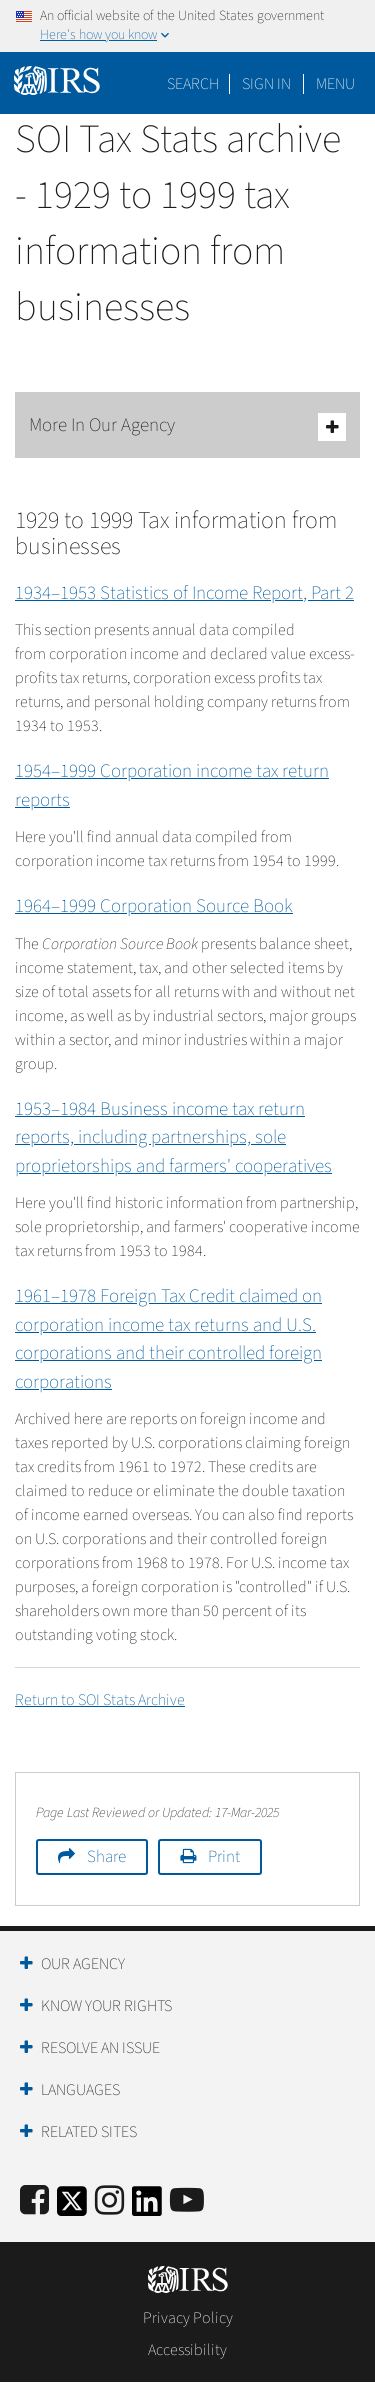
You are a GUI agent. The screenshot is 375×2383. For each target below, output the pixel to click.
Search (193, 84)
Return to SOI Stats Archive (100, 1700)
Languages (80, 2090)
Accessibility (187, 2350)
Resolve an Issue (100, 2048)
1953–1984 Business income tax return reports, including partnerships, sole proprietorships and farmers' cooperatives (173, 1138)
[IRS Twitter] (72, 2207)
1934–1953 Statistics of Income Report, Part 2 (184, 593)
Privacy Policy (188, 2318)
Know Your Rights (106, 2006)
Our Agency (83, 1964)
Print (224, 1857)
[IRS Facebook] (34, 2201)
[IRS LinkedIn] (147, 2207)
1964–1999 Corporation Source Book (154, 906)
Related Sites (89, 2132)
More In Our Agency (187, 426)
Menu (335, 84)
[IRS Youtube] (187, 2201)
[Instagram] (109, 2201)
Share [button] (106, 1857)
